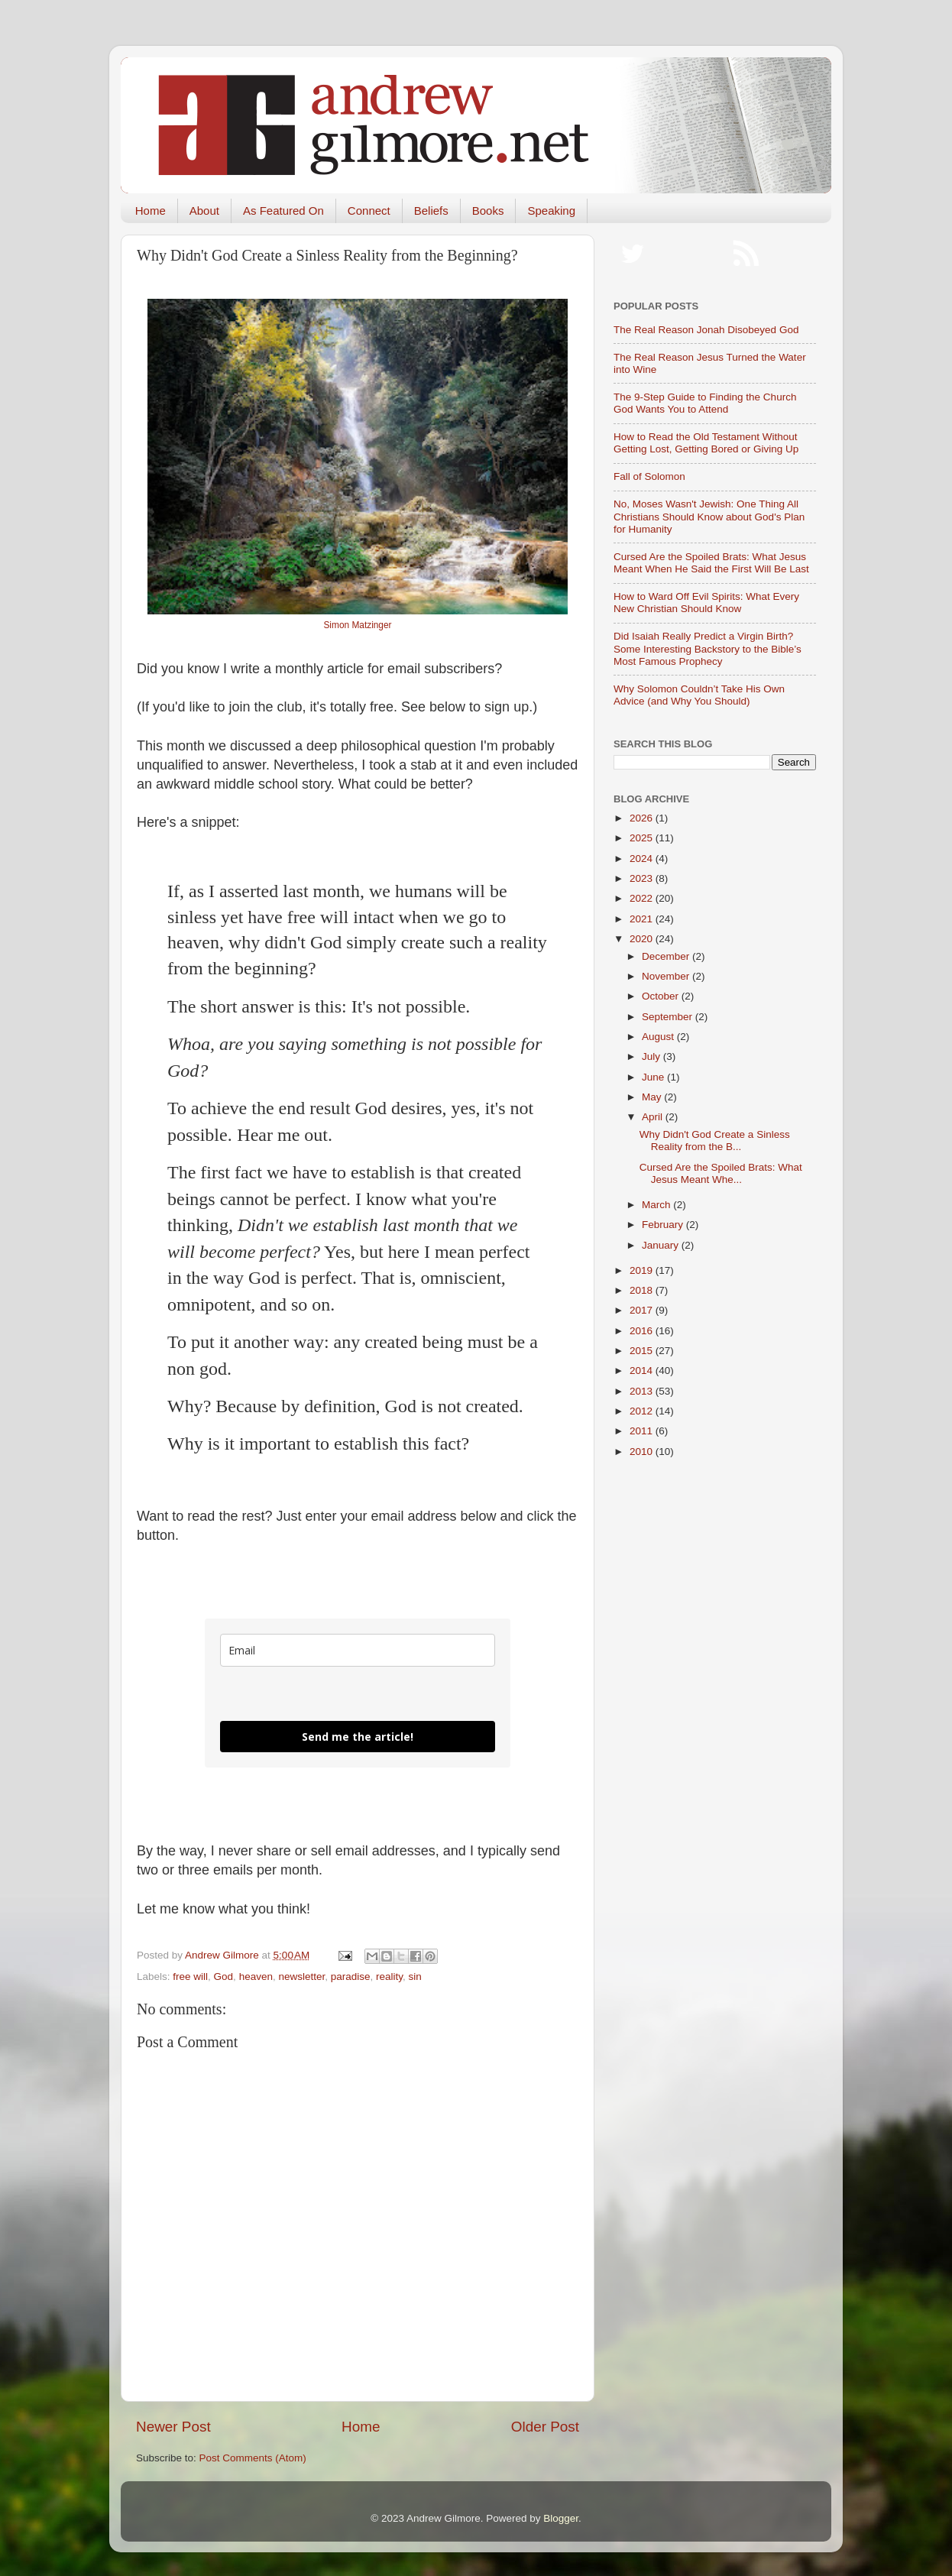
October (662, 996)
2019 (643, 1270)
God (224, 1976)
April (653, 1117)
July (652, 1056)
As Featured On (283, 210)
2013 (643, 1391)
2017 (643, 1310)
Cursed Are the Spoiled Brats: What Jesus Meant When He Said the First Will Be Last (711, 563)
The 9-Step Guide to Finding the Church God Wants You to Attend (705, 403)
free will (190, 1976)
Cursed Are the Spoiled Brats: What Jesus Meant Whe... (721, 1173)
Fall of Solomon (649, 476)
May (653, 1097)
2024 (643, 858)
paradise (351, 1976)
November (667, 976)
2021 (643, 919)
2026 (643, 818)
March (657, 1204)
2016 (643, 1331)
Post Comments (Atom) (252, 2458)
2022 (643, 898)
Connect (369, 210)
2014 (643, 1370)
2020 (643, 939)
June (654, 1077)
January (662, 1245)
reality (389, 1976)
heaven (256, 1976)
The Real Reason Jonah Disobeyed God (706, 329)
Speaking (551, 210)
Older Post (545, 2427)
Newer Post (173, 2427)
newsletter (301, 1976)
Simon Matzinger (357, 625)
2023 (643, 878)
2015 (643, 1350)
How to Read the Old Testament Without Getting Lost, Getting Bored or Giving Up (706, 443)
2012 (643, 1411)
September (668, 1016)
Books (488, 210)
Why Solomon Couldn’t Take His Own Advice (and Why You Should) (699, 695)
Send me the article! (357, 1736)
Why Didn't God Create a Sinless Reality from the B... (715, 1140)
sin (415, 1976)
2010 (643, 1451)
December (667, 956)
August (659, 1036)
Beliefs (431, 210)
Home (150, 210)
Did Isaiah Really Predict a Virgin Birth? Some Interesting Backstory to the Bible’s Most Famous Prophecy (707, 648)
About (204, 210)
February (664, 1224)
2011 (643, 1431)
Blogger (560, 2518)
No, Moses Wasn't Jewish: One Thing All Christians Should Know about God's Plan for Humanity (709, 516)
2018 (643, 1290)
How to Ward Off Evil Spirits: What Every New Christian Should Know (706, 602)
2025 (643, 838)
